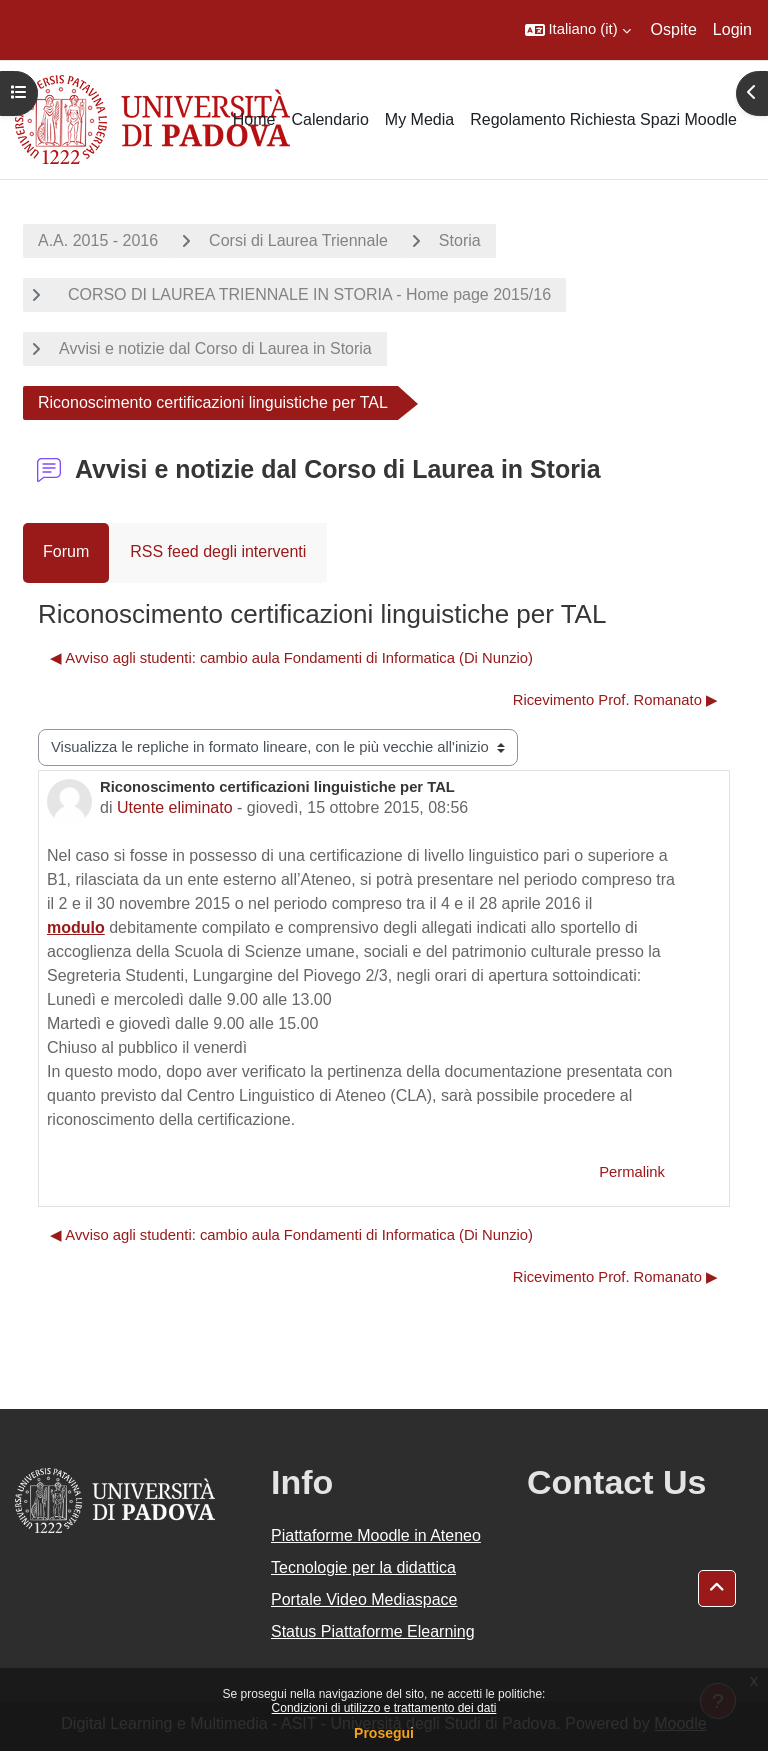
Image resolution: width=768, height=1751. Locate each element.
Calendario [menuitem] (329, 119)
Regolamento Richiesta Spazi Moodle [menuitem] (603, 119)
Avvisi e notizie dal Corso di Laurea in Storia (215, 348)
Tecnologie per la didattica (363, 1567)
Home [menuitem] (254, 119)
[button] (578, 30)
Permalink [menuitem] (632, 1172)
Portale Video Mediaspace (364, 1599)
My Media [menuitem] (419, 119)
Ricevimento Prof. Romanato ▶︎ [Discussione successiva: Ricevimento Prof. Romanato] (615, 700)
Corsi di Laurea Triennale (298, 240)
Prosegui (384, 1733)
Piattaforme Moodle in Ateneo (376, 1535)
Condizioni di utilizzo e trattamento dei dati (384, 1708)
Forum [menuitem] (66, 551)
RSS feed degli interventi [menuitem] (218, 551)
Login (732, 29)
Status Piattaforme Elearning (373, 1631)
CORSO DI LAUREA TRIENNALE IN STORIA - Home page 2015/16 (305, 294)
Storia (460, 240)
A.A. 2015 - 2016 (98, 240)
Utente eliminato (175, 807)
